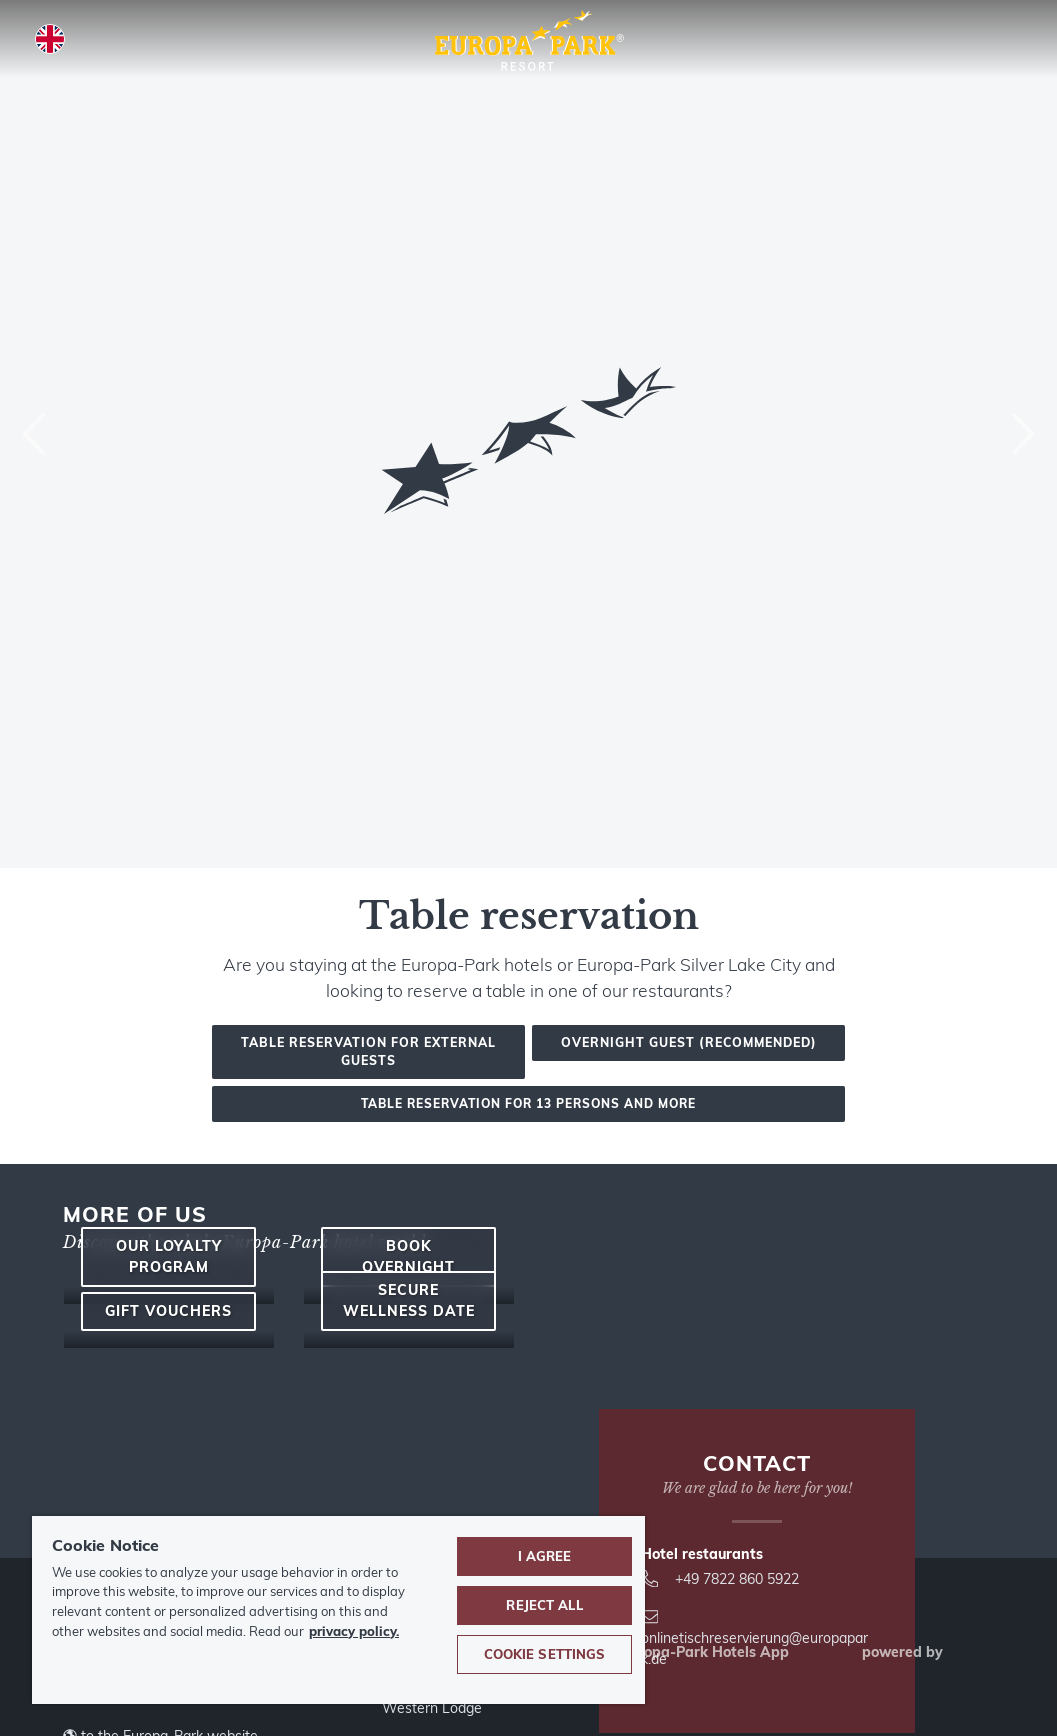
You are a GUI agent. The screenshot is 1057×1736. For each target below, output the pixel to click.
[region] (338, 1610)
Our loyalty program (169, 1361)
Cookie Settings (545, 1654)
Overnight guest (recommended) (689, 1042)
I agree (545, 1556)
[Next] (1022, 434)
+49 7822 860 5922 (720, 1579)
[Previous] (35, 434)
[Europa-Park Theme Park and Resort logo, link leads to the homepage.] (528, 42)
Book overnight (408, 1361)
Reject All (544, 1605)
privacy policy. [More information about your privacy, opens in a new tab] (354, 1631)
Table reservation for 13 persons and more (528, 1103)
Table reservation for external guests (368, 1051)
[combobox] (528, 434)
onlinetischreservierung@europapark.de (754, 1639)
